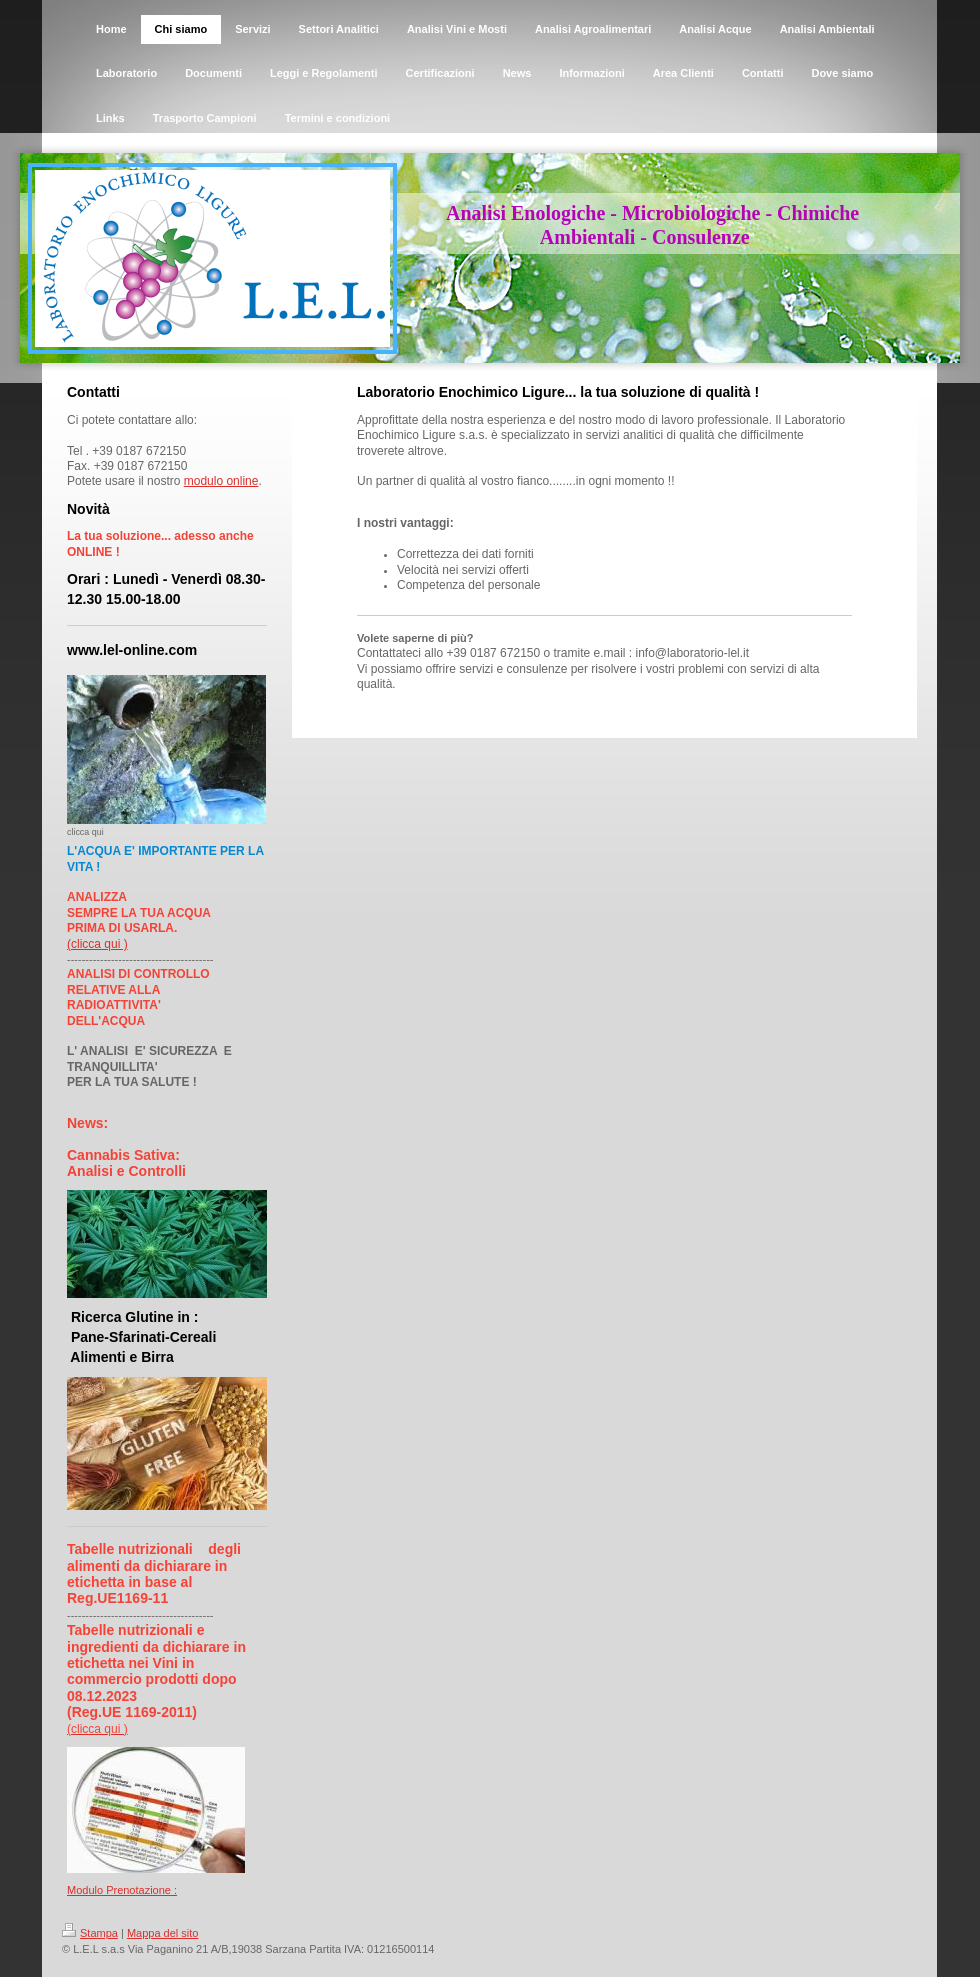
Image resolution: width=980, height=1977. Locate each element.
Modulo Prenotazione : (122, 1890)
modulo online (221, 481)
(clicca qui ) (97, 944)
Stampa (90, 1933)
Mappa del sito (163, 1933)
